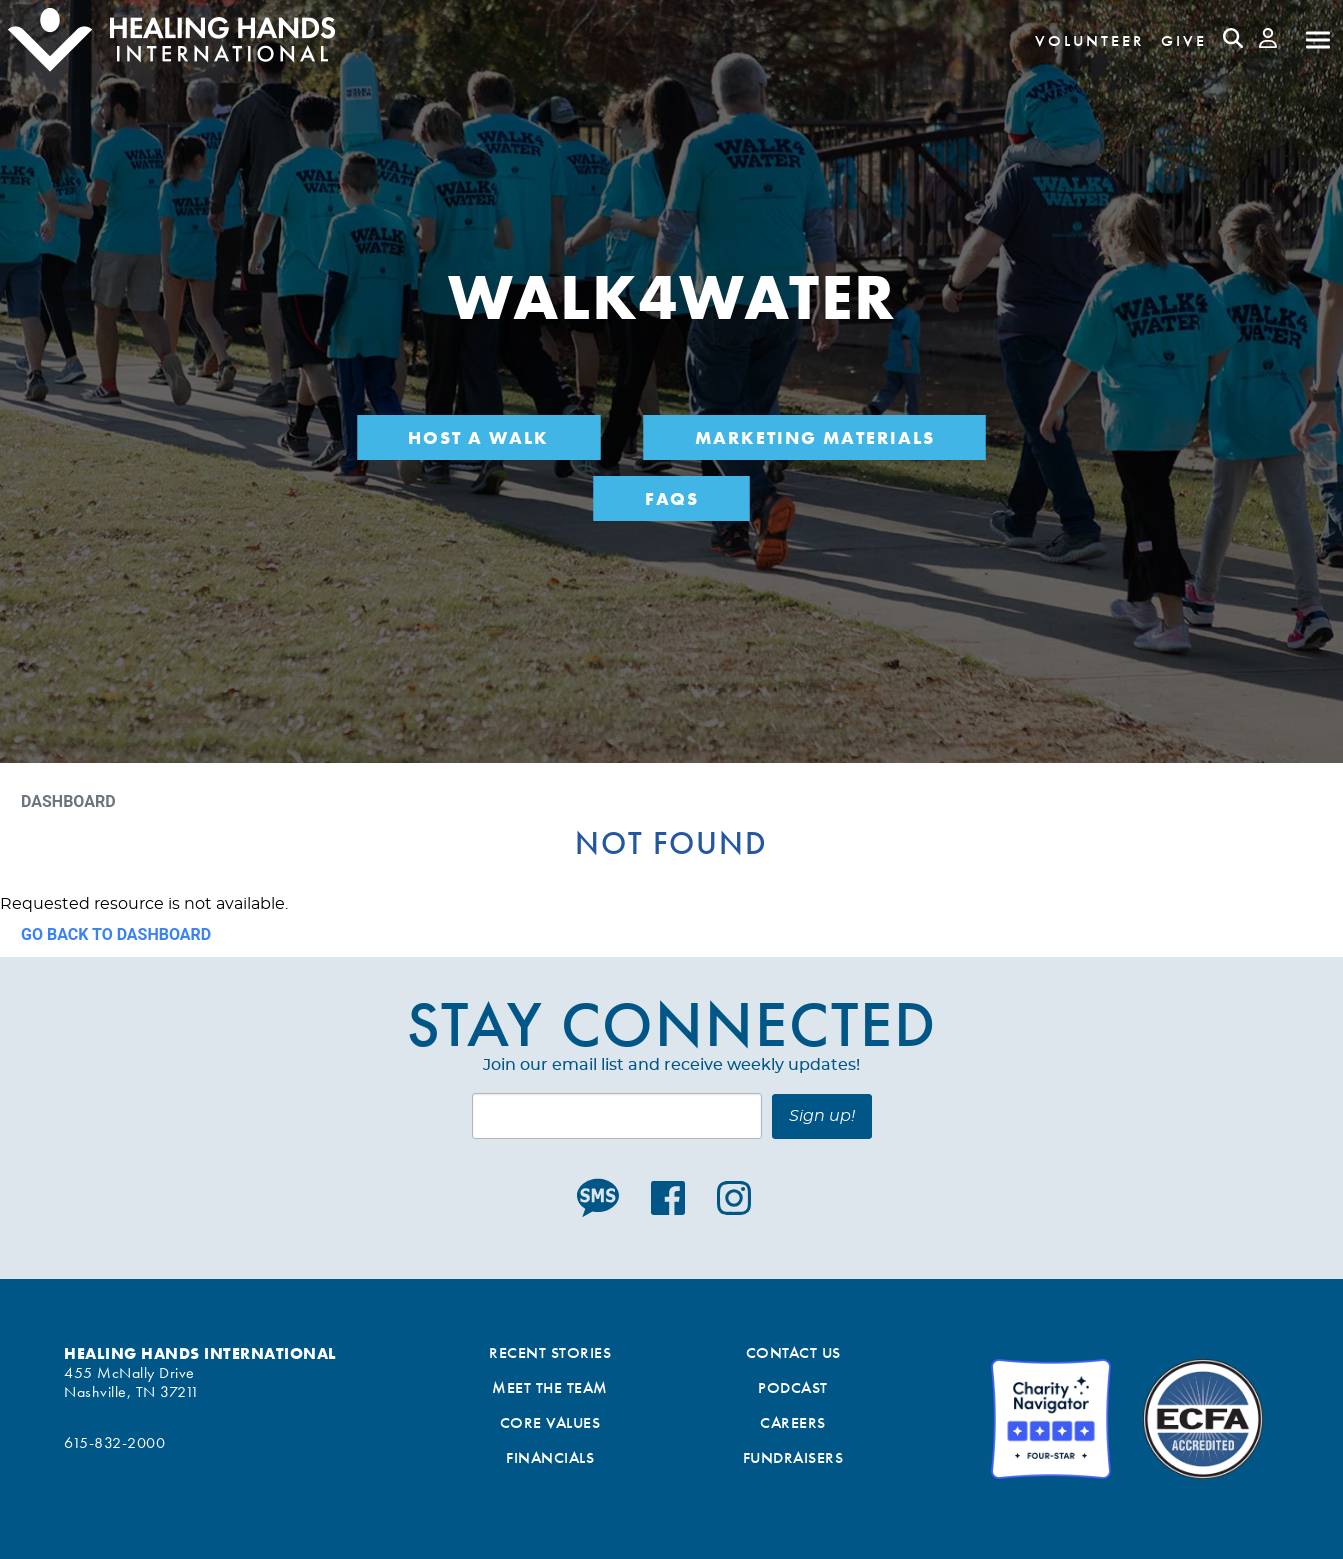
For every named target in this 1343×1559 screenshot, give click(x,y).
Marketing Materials (815, 437)
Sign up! (822, 1116)
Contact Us (793, 1352)
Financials (550, 1457)
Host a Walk (478, 437)
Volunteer (1090, 40)
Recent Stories (550, 1352)
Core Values (550, 1422)
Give (1184, 40)
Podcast (793, 1387)
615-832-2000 (114, 1442)
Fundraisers (793, 1457)
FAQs (672, 498)
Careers (793, 1422)
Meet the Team (550, 1387)
